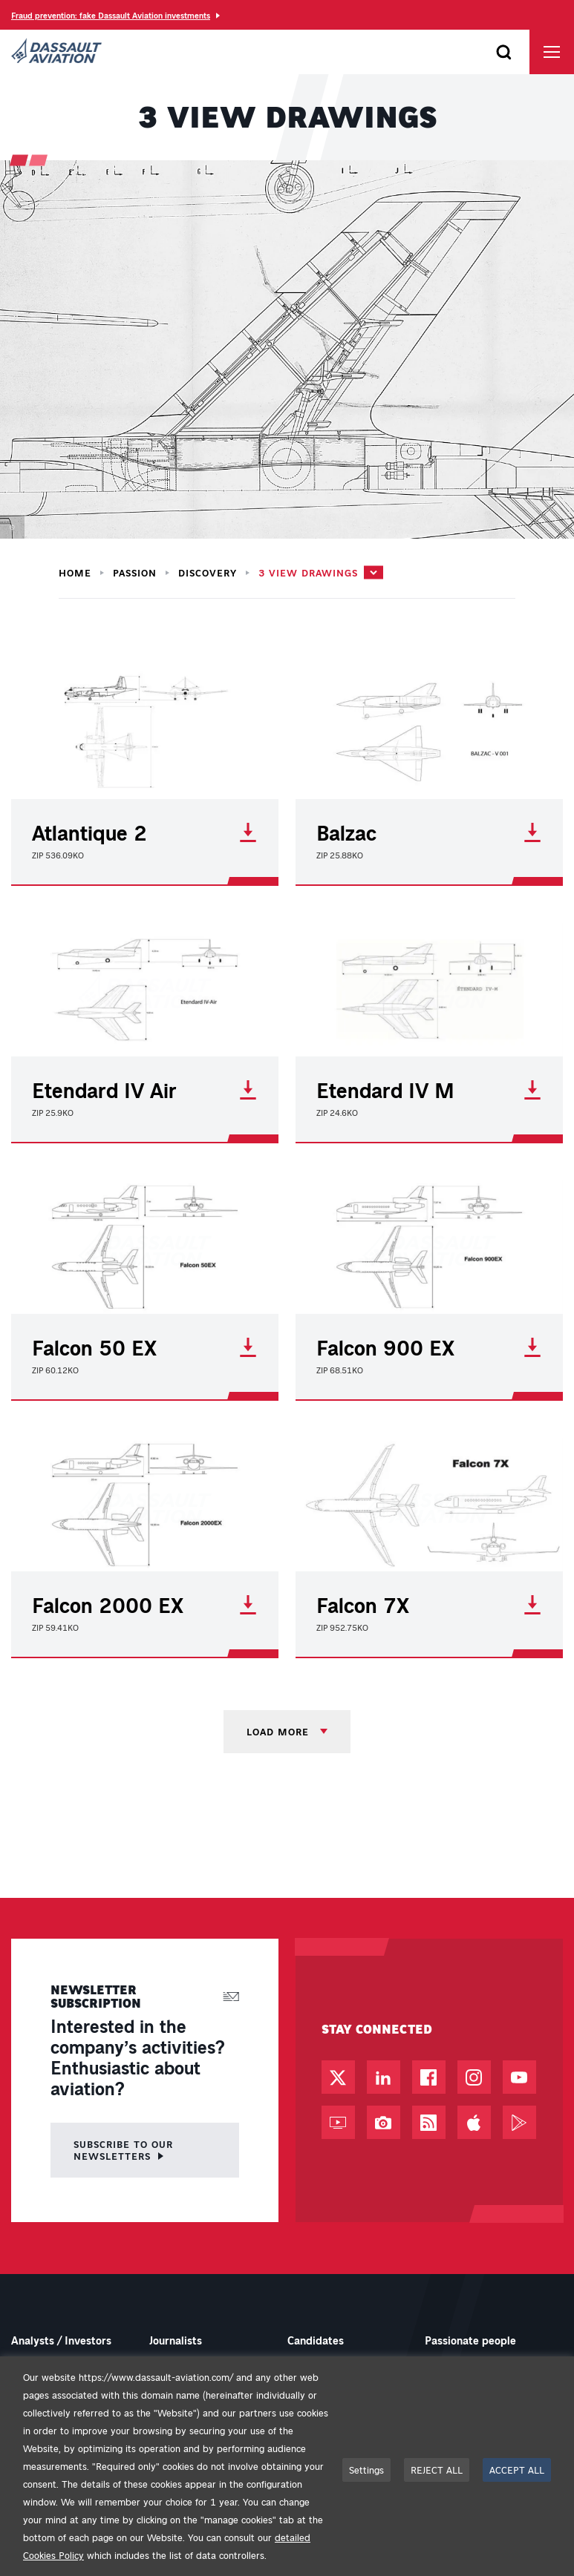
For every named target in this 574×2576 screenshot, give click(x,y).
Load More (280, 1731)
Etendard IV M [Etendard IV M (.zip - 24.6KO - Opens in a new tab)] (429, 1090)
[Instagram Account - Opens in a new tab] (474, 2077)
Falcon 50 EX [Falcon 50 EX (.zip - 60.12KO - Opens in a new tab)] (145, 1347)
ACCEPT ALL (516, 2469)
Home (75, 573)
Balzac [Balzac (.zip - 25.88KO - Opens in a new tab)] (429, 832)
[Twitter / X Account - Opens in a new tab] (338, 2077)
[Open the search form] (503, 52)
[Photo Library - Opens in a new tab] (383, 2122)
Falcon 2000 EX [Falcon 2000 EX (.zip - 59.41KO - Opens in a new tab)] (145, 1604)
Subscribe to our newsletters (123, 2150)
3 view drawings (308, 572)
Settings (366, 2469)
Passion (135, 573)
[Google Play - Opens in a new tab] (519, 2122)
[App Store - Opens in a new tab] (474, 2122)
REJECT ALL (437, 2469)
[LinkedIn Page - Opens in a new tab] (383, 2077)
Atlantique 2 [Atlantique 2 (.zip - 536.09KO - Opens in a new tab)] (145, 832)
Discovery (207, 573)
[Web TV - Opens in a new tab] (338, 2122)
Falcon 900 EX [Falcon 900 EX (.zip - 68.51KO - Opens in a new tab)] (429, 1347)
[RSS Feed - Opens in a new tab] (429, 2122)
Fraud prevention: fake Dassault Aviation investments (110, 15)
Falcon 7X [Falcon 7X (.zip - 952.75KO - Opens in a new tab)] (429, 1604)
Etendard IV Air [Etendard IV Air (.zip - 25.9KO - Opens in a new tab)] (145, 1090)
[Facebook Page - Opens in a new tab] (429, 2077)
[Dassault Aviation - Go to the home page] (56, 52)
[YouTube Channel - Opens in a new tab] (519, 2077)
